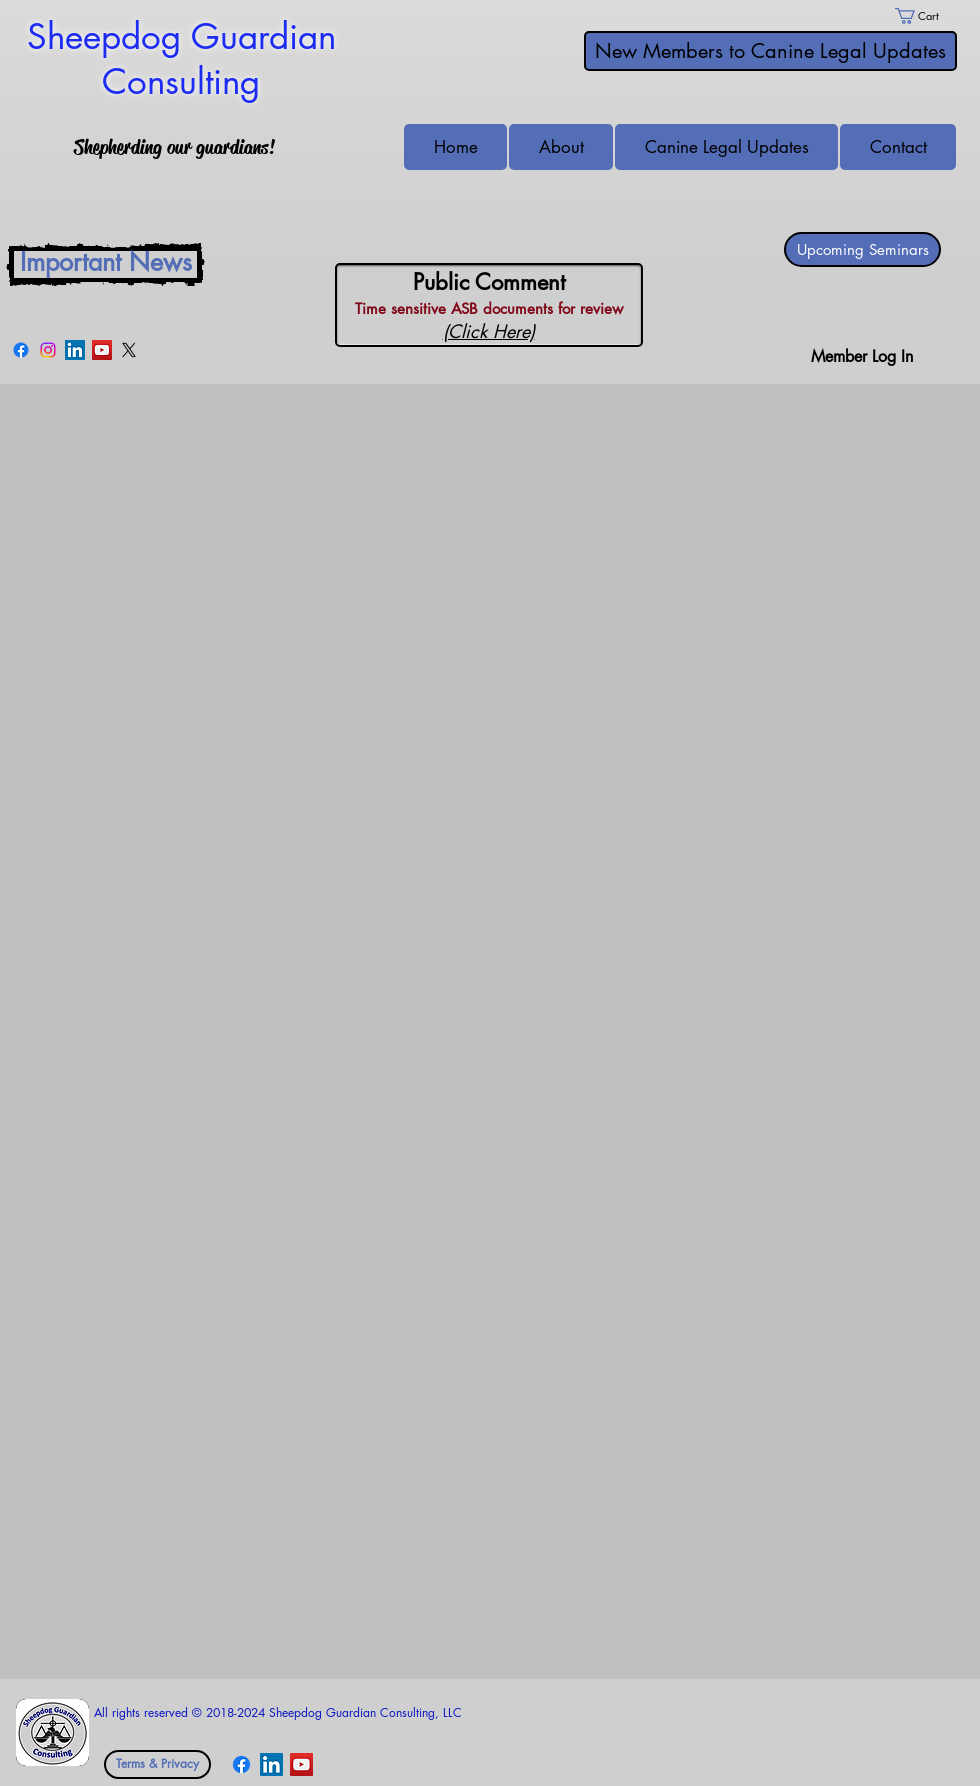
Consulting (181, 81)
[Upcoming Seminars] (862, 249)
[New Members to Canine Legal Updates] (770, 51)
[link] (926, 16)
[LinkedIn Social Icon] (75, 350)
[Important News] (105, 264)
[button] (898, 147)
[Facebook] (21, 350)
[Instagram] (48, 350)
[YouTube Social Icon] (102, 350)
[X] (129, 350)
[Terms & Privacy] (157, 1764)
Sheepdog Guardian (181, 36)
